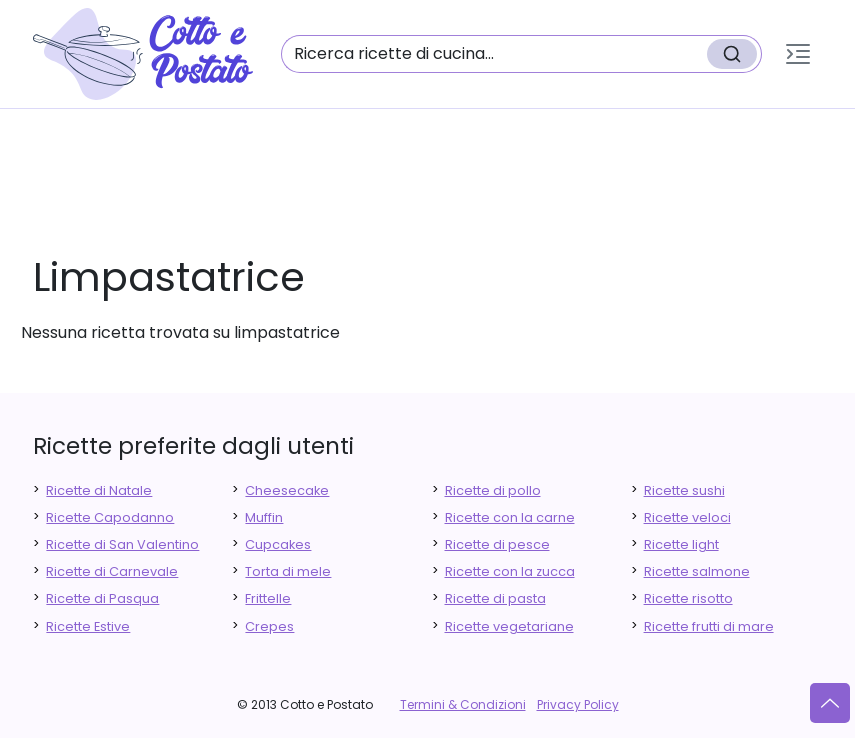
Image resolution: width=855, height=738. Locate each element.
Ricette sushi (684, 490)
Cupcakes (278, 544)
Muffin (264, 517)
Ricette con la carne (510, 517)
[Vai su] (830, 703)
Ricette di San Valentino (122, 544)
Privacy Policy (578, 704)
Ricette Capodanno (110, 517)
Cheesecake (287, 490)
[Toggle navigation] (798, 54)
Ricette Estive (88, 626)
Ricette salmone (697, 571)
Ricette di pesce (497, 544)
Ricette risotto (688, 598)
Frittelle (268, 598)
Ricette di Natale (99, 490)
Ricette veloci (687, 517)
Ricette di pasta (495, 598)
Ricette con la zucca (510, 571)
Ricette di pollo (493, 490)
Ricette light (681, 544)
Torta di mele (288, 571)
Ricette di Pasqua (102, 598)
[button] (798, 54)
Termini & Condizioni (463, 704)
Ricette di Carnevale (112, 571)
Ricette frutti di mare (709, 626)
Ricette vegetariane (509, 626)
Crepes (269, 626)
